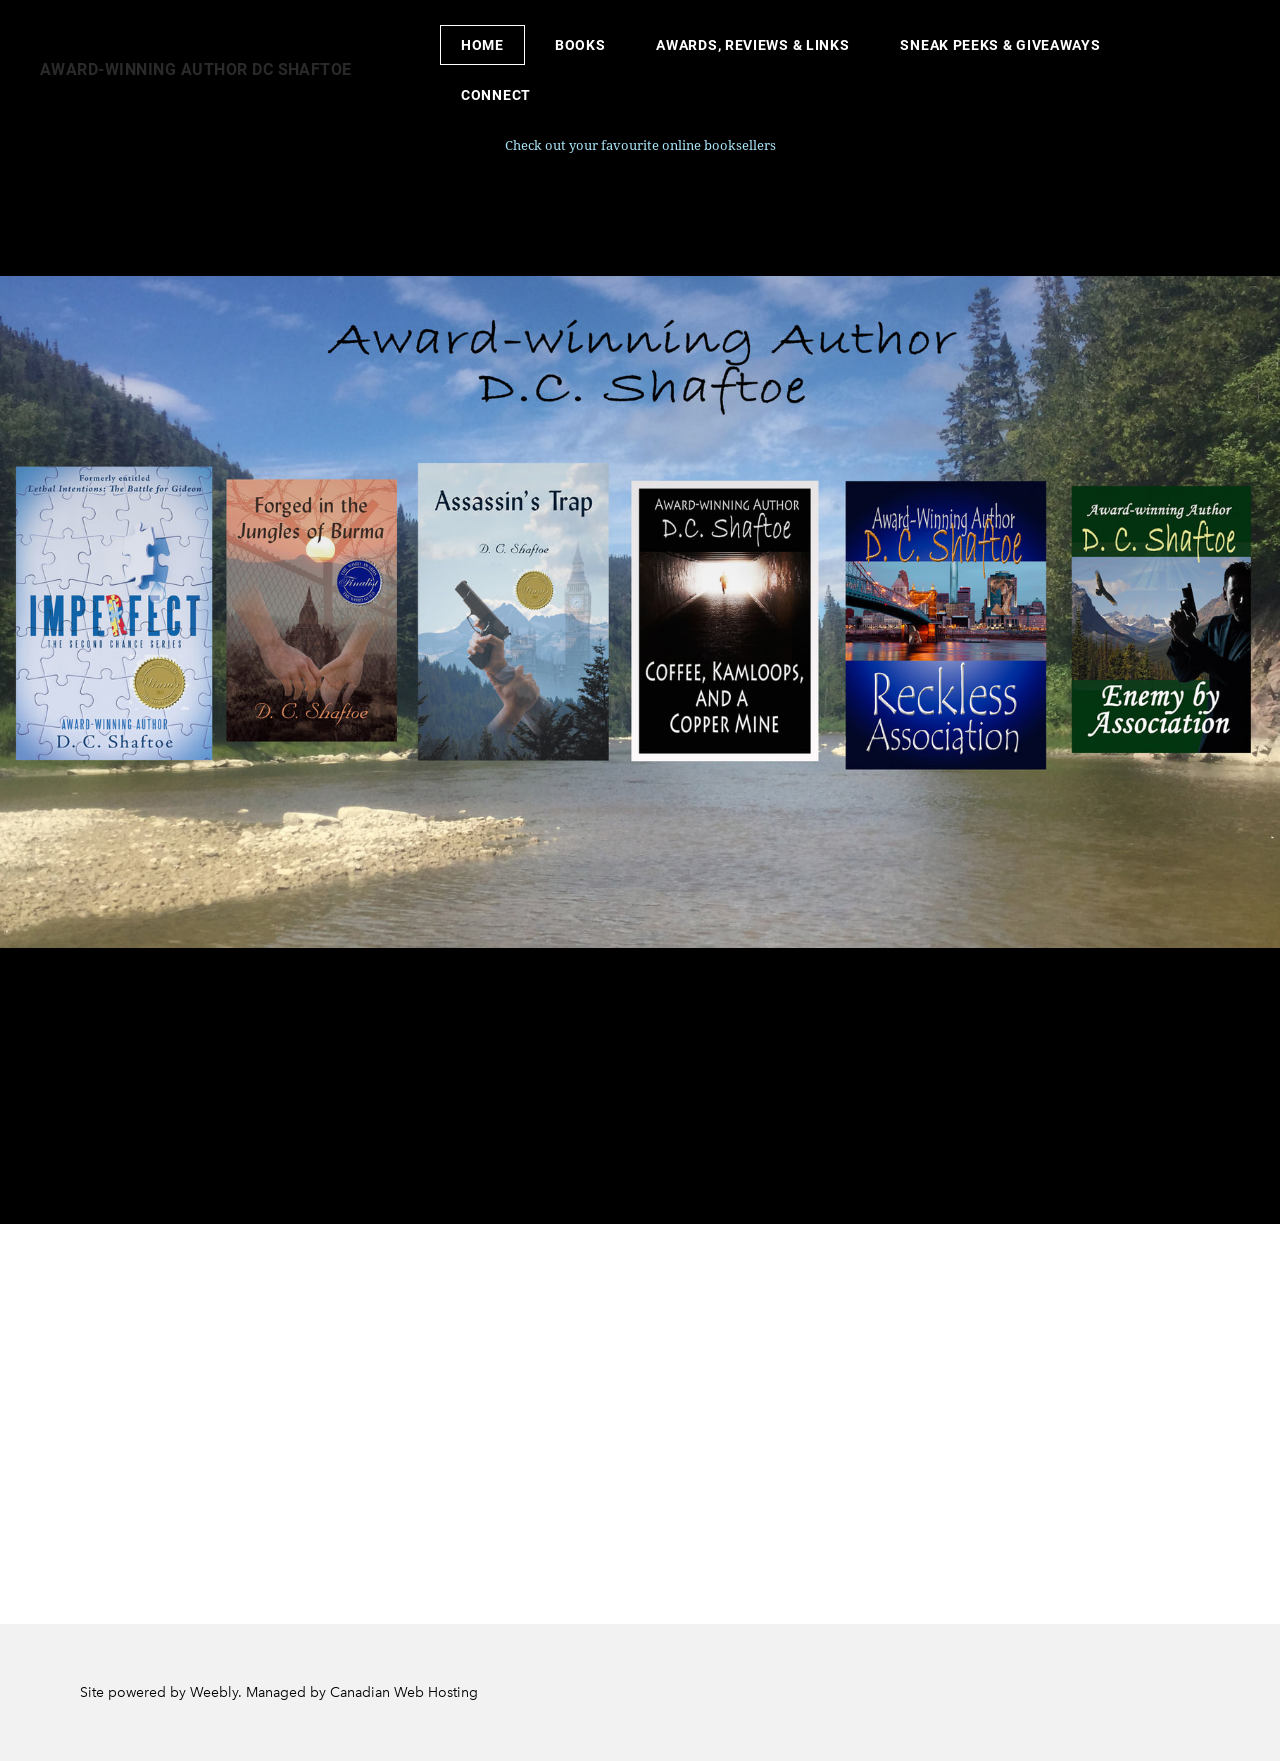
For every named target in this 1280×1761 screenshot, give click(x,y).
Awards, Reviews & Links (752, 45)
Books (580, 45)
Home (482, 45)
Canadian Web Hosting (404, 1692)
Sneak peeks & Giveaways (1000, 45)
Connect (496, 95)
